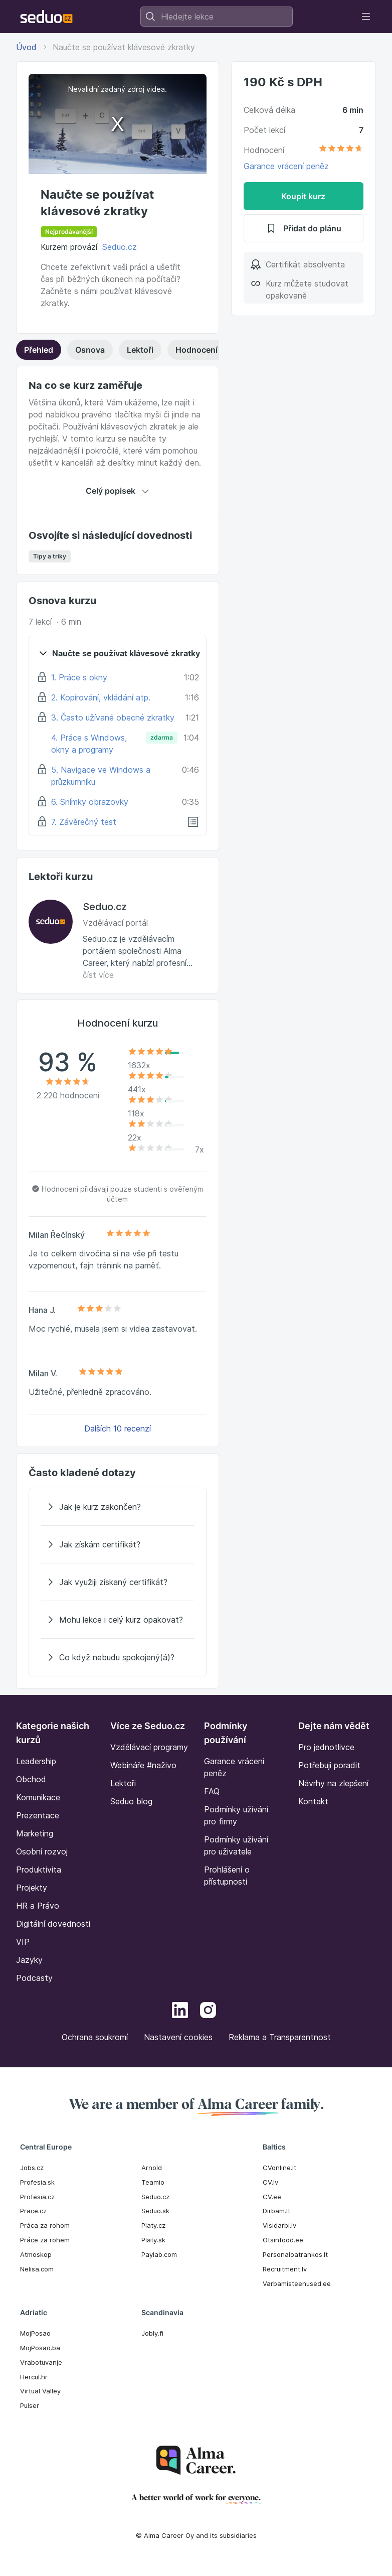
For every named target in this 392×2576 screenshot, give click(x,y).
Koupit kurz (303, 196)
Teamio (152, 2182)
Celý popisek (117, 491)
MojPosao (35, 2333)
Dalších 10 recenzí (117, 1428)
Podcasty (34, 1978)
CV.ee (272, 2197)
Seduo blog (131, 1801)
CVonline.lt (279, 2168)
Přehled (38, 350)
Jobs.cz (32, 2168)
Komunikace (38, 1797)
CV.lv (270, 2182)
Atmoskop (36, 2254)
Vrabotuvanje (41, 2362)
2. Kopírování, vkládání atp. (100, 697)
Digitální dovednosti (53, 1924)
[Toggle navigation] (366, 17)
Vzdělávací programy (149, 1747)
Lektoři (140, 350)
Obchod (31, 1779)
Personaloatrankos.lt (295, 2254)
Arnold (151, 2168)
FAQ (212, 1791)
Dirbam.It (276, 2211)
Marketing (34, 1833)
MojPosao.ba (40, 2348)
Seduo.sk (155, 2211)
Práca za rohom (45, 2225)
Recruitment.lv (285, 2269)
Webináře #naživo (143, 1765)
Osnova (90, 350)
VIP (23, 1942)
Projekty (31, 1888)
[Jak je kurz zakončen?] (117, 1506)
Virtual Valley (40, 2391)
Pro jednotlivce (326, 1747)
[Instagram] (208, 2011)
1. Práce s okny (79, 677)
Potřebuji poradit (329, 1765)
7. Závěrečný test (83, 822)
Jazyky (29, 1960)
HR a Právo (37, 1906)
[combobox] (216, 17)
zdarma (161, 737)
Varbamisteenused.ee (297, 2283)
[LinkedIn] (180, 2011)
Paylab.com (159, 2254)
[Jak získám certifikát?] (117, 1544)
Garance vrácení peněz (286, 166)
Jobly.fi (152, 2333)
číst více (98, 975)
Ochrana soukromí (95, 2037)
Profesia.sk (37, 2182)
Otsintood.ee (283, 2240)
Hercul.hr (34, 2377)
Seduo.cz (119, 247)
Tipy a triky (49, 556)
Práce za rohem (45, 2240)
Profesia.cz (37, 2197)
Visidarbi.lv (279, 2225)
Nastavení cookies (178, 2037)
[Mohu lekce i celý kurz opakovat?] (117, 1619)
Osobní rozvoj (42, 1851)
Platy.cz (153, 2225)
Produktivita (38, 1870)
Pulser (29, 2405)
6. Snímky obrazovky (89, 802)
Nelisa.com (37, 2269)
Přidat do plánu (303, 228)
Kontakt (313, 1801)
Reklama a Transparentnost (280, 2037)
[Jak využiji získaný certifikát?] (117, 1582)
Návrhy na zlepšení (333, 1783)
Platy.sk (153, 2240)
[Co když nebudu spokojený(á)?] (117, 1657)
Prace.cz (33, 2211)
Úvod (26, 47)
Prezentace (37, 1815)
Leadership (36, 1761)
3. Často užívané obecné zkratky (112, 717)
